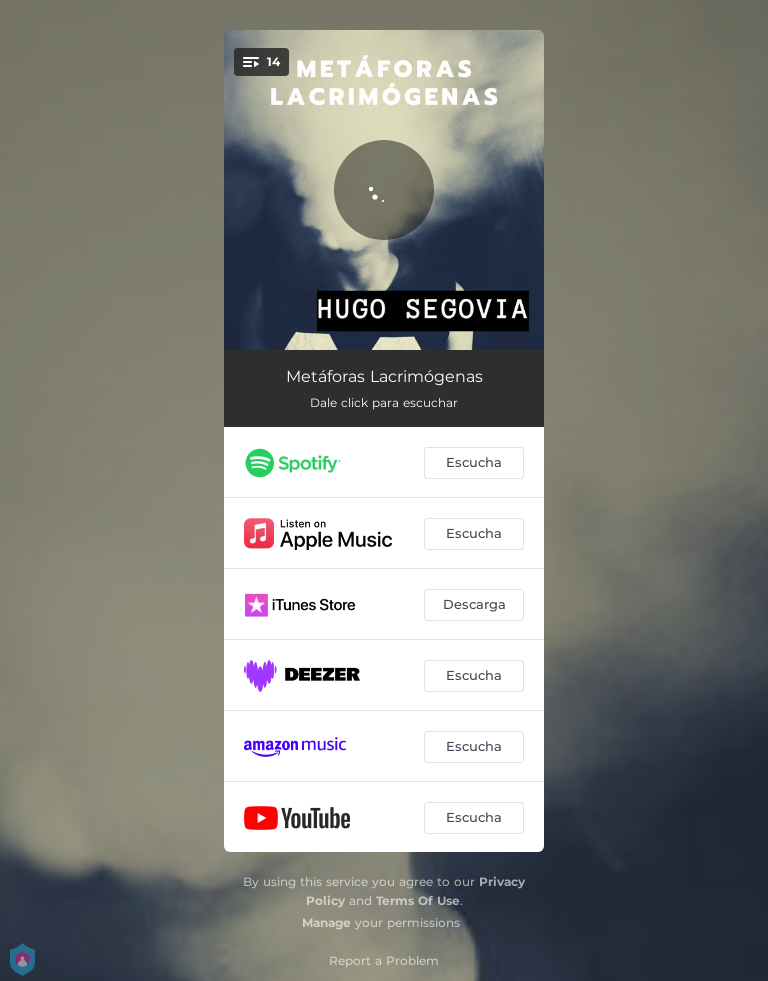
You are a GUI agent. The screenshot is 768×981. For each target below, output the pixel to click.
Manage (326, 922)
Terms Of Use (418, 900)
